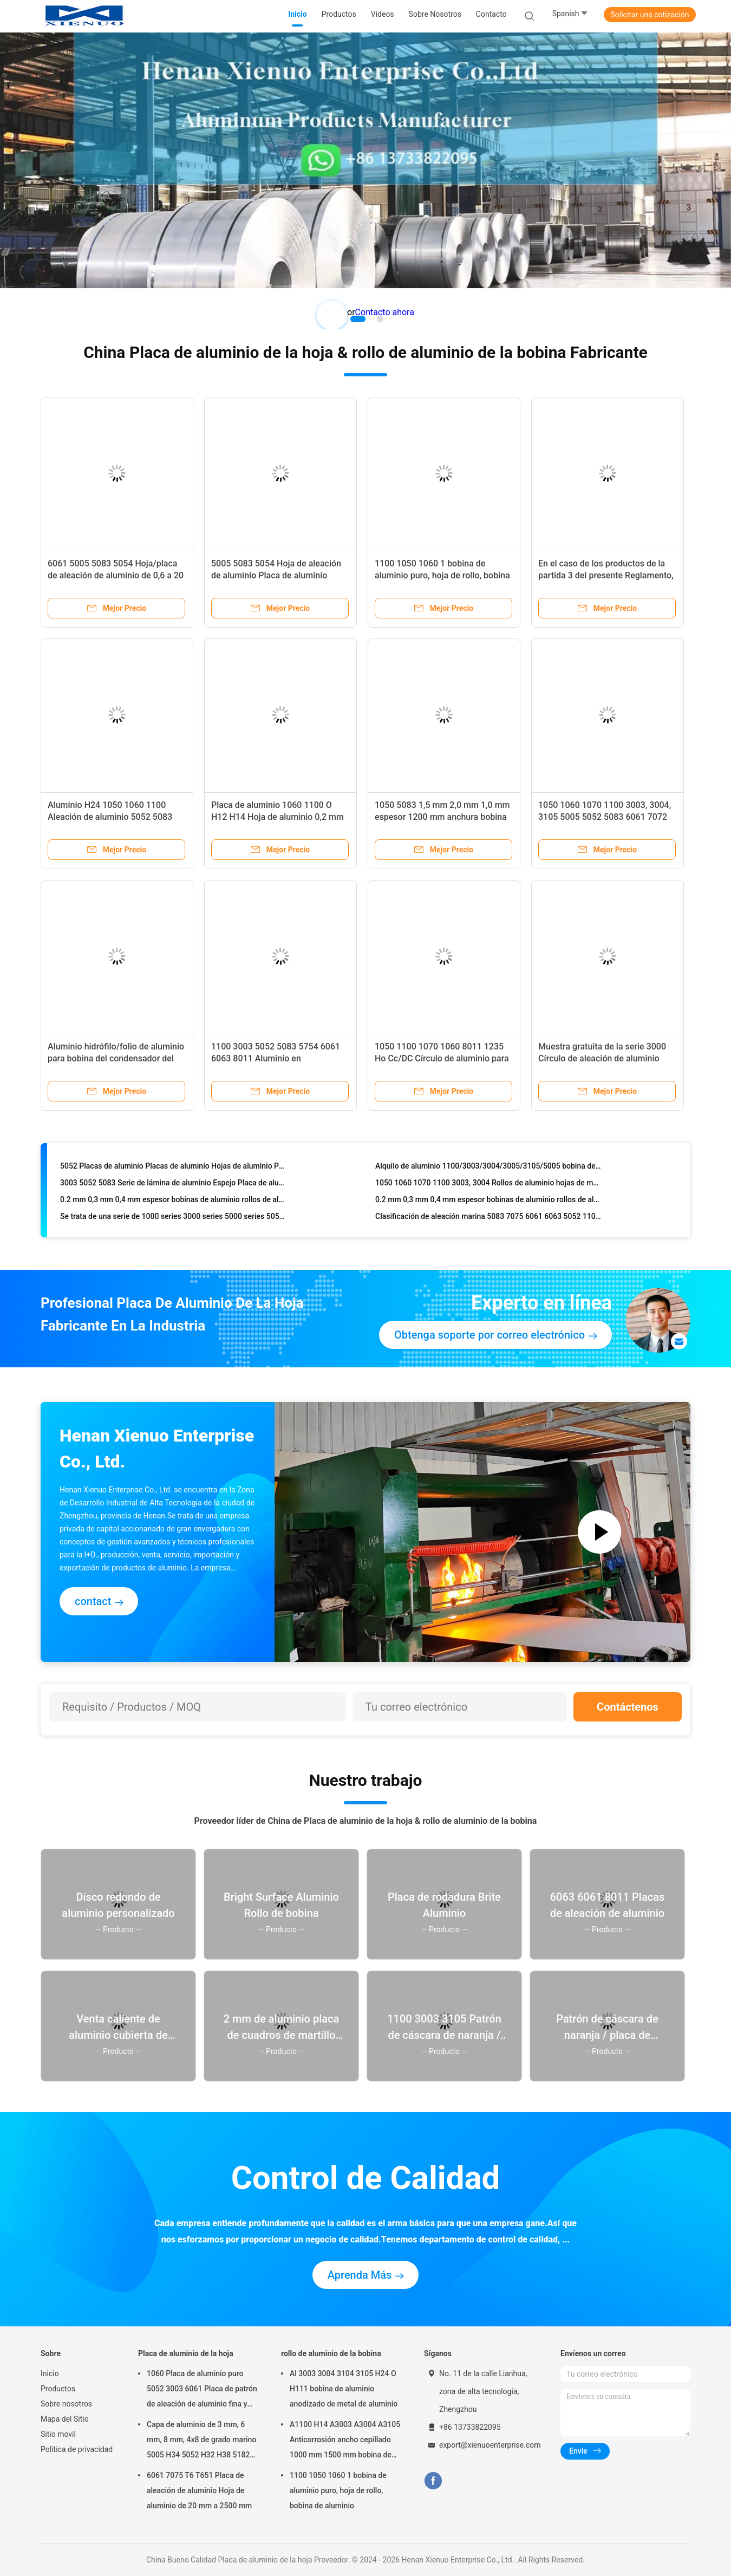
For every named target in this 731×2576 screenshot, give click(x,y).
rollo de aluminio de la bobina (331, 2353)
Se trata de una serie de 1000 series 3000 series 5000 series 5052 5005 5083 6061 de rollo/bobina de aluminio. (173, 1218)
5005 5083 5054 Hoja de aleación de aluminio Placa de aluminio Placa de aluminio (276, 575)
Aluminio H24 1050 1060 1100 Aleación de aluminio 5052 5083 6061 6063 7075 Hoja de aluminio (113, 817)
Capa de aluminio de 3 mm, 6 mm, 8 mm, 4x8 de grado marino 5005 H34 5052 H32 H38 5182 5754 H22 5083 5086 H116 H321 (202, 2441)
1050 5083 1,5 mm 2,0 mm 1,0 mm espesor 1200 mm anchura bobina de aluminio (442, 817)
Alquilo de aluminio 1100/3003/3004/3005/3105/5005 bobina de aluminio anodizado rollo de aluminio (488, 1168)
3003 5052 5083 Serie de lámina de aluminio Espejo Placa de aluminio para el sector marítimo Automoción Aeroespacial (173, 1185)
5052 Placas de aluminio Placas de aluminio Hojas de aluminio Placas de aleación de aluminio (173, 1168)
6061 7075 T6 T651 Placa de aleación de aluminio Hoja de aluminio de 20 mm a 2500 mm (199, 2490)
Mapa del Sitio (65, 2419)
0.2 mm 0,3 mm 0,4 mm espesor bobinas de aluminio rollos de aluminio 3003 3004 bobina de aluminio (173, 1201)
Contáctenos (627, 1706)
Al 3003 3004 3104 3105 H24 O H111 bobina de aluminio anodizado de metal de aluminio (343, 2388)
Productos (58, 2388)
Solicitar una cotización (649, 14)
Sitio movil (58, 2434)
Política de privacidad (77, 2449)
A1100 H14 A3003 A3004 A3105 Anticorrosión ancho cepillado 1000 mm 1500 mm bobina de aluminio (345, 2441)
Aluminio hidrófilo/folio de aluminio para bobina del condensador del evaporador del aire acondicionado (116, 1058)
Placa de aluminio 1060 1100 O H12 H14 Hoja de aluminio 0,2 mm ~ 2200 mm (277, 817)
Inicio (50, 2373)
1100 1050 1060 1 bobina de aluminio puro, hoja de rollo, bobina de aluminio (442, 575)
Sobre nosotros (66, 2403)
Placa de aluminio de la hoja (185, 2353)
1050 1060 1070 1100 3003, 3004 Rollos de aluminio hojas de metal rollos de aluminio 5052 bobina (488, 1185)
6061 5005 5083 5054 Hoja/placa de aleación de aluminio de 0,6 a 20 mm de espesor (116, 575)
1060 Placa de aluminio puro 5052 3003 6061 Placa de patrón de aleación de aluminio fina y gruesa (202, 2390)
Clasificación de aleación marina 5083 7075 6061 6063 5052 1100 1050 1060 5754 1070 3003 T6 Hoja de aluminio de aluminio (488, 1218)
